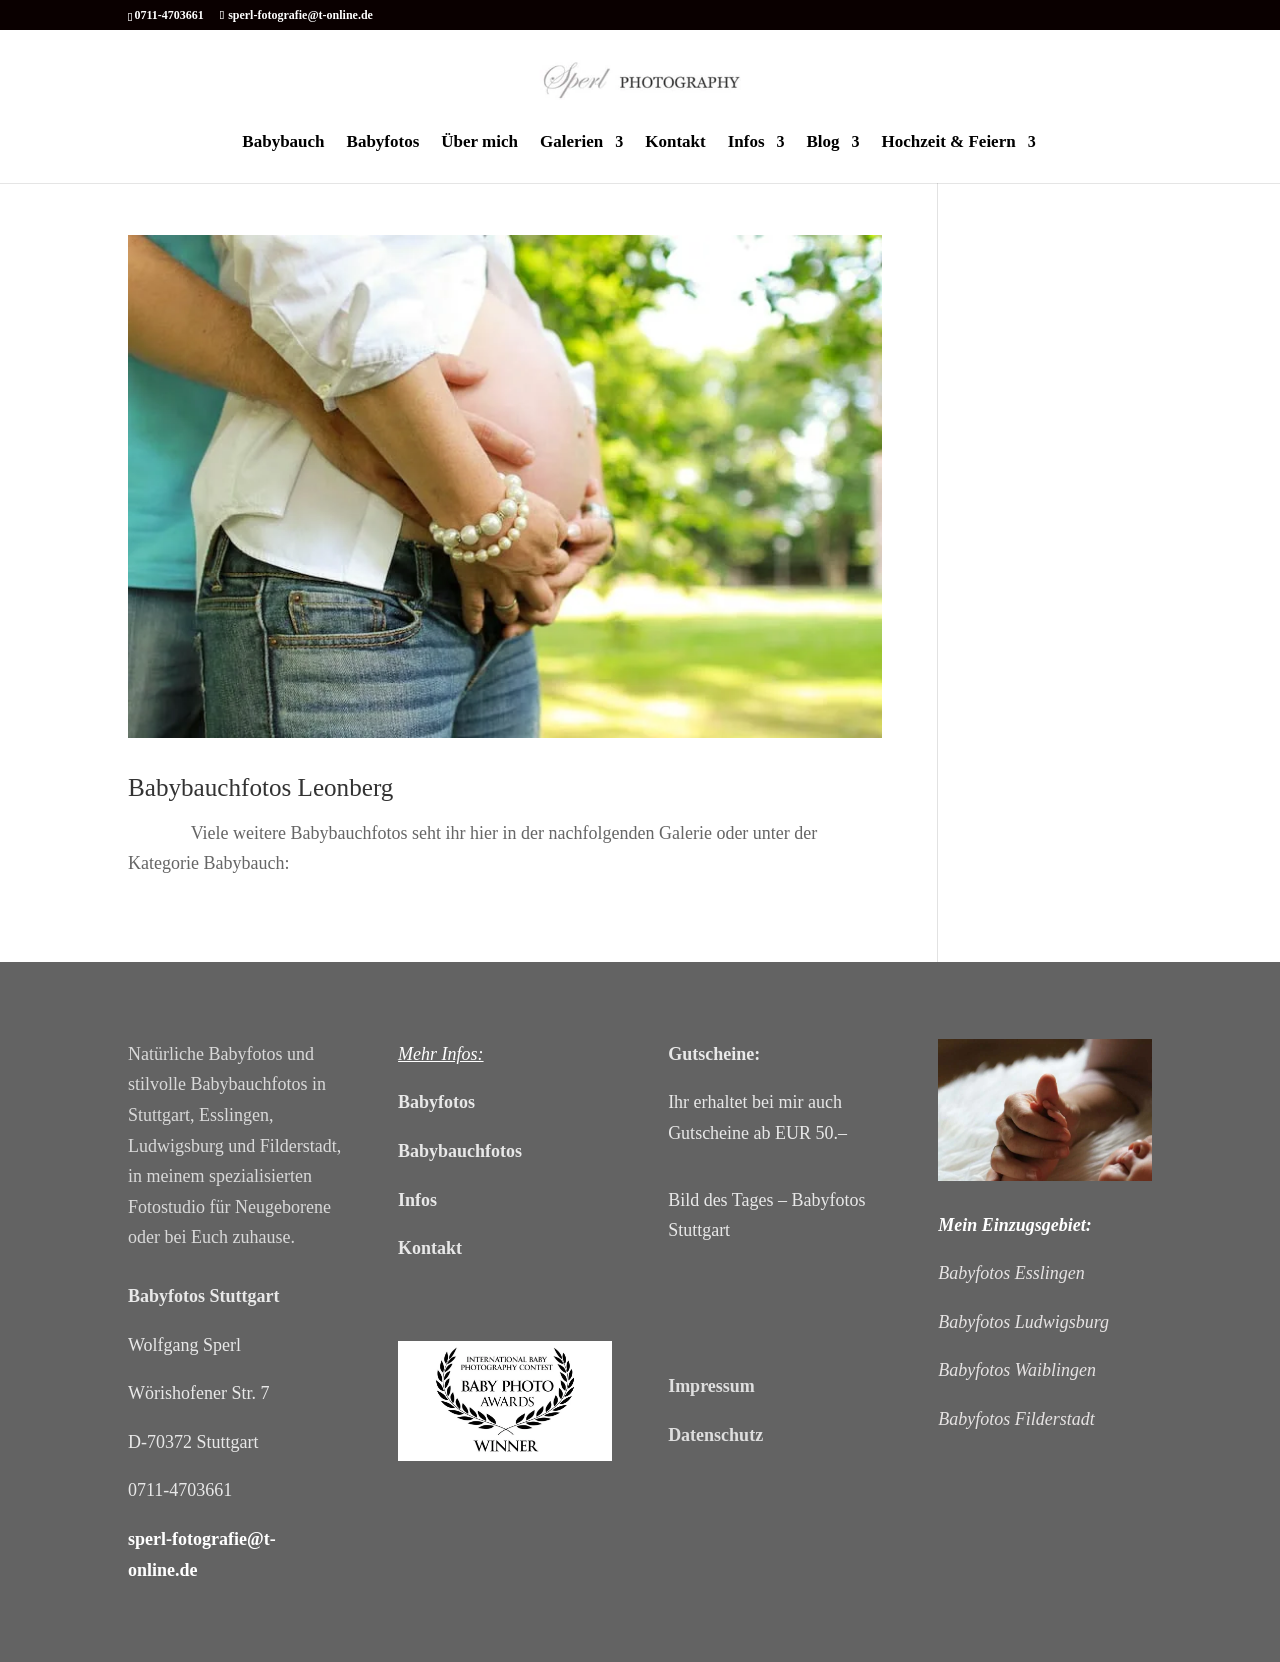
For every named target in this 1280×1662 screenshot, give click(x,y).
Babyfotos (383, 143)
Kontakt (675, 143)
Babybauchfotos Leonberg (260, 787)
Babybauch (283, 143)
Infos (746, 143)
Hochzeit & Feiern (949, 143)
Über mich (479, 143)
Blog (823, 143)
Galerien (571, 143)
